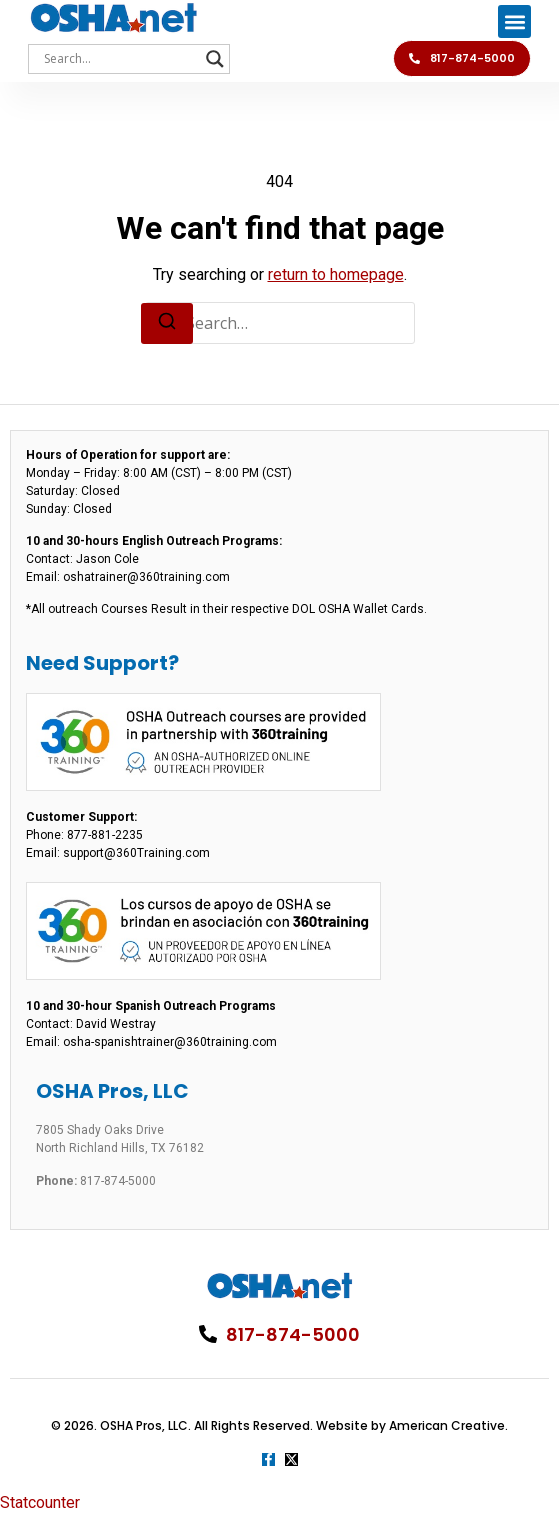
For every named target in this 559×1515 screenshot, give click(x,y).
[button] (514, 21)
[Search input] (120, 59)
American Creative (447, 1425)
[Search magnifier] (215, 59)
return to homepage (336, 274)
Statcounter (40, 1502)
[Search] (167, 323)
